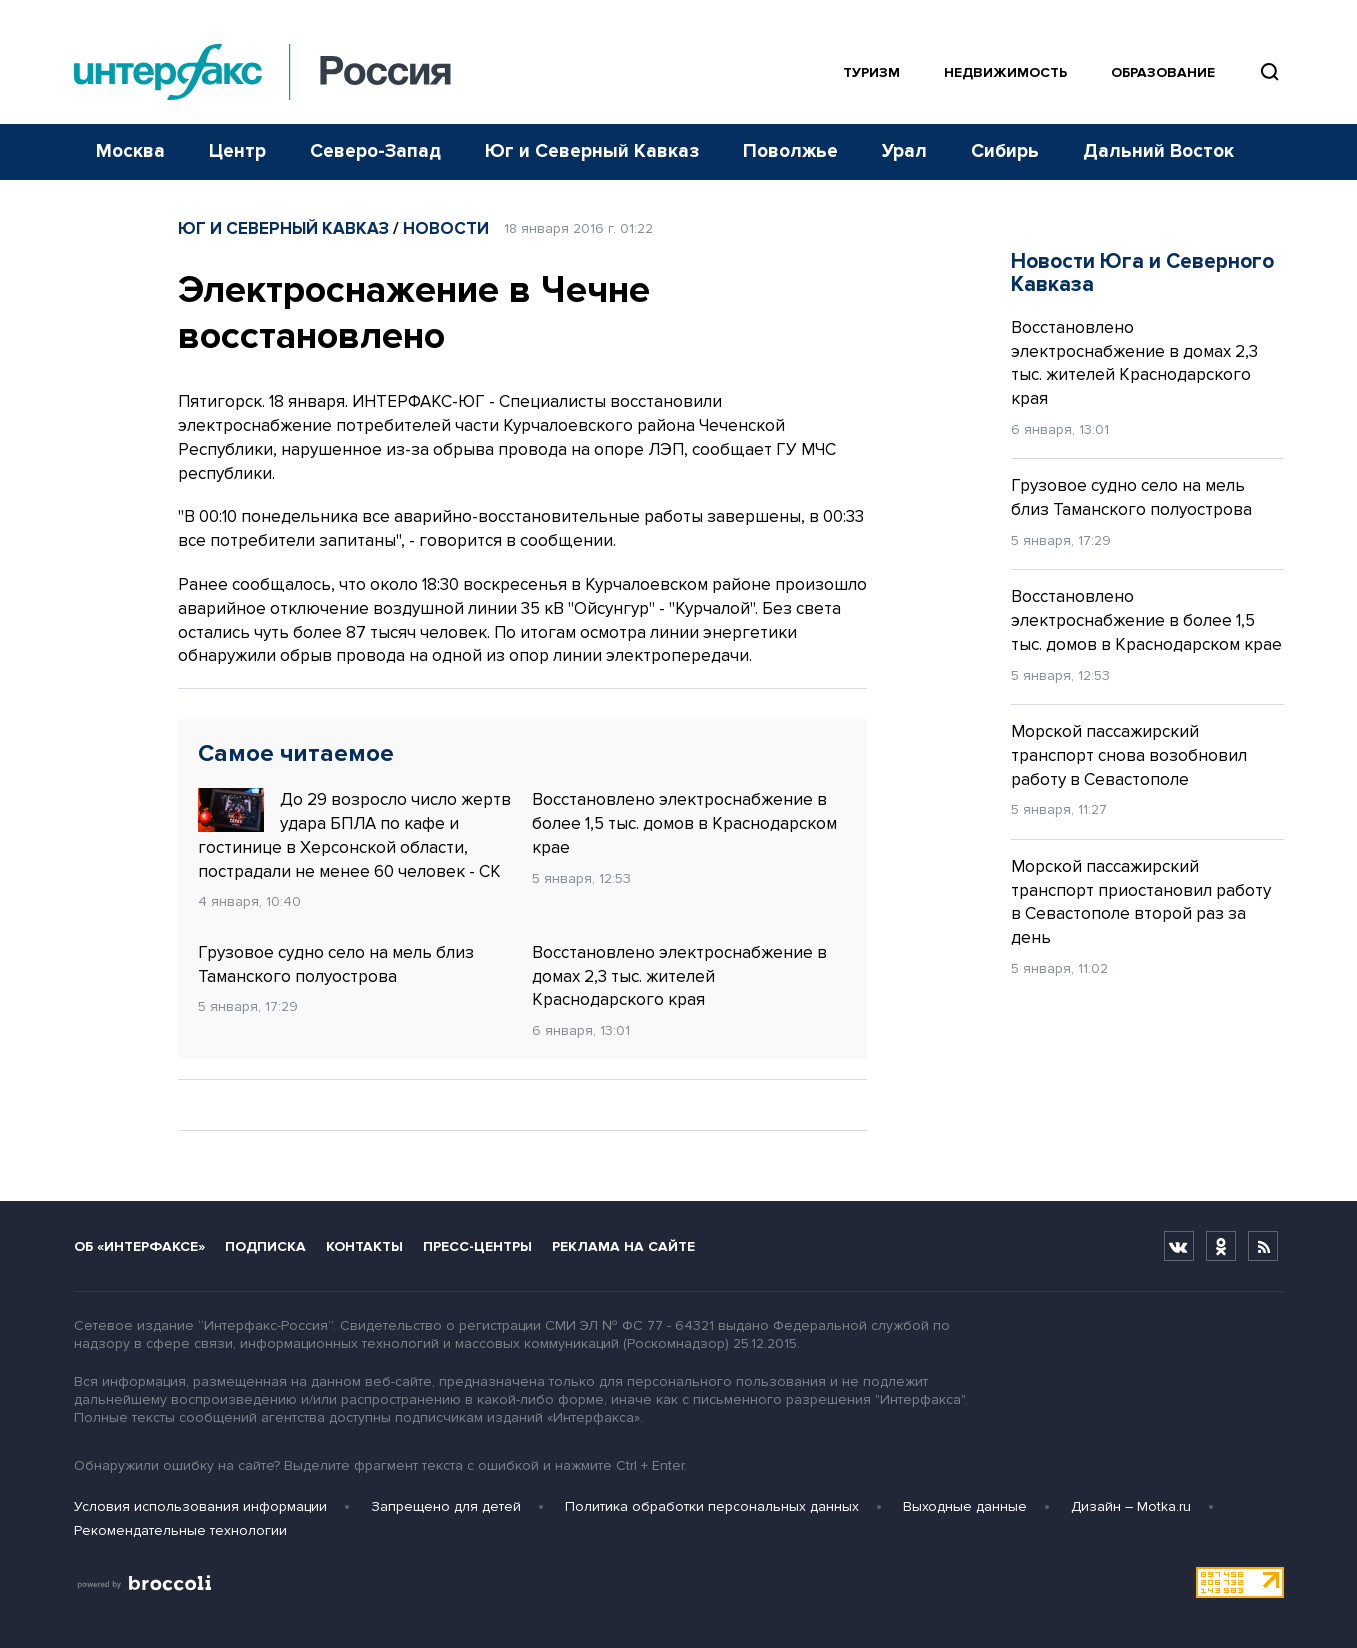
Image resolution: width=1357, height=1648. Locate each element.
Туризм (871, 72)
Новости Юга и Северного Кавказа (1142, 273)
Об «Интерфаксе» (139, 1246)
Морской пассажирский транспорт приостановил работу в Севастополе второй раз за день (1141, 902)
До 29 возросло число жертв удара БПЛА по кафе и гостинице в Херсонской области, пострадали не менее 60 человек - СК (354, 834)
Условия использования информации (200, 1506)
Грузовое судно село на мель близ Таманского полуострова (336, 964)
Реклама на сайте (623, 1246)
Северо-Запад (375, 151)
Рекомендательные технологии (180, 1530)
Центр (237, 151)
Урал (904, 151)
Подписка (265, 1246)
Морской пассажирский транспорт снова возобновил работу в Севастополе (1129, 755)
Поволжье (790, 151)
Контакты (364, 1246)
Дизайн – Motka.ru (1131, 1506)
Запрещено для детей (446, 1506)
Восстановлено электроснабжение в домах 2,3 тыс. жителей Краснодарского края (679, 976)
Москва (130, 151)
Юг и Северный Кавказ (592, 151)
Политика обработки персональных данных (712, 1506)
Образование (1163, 72)
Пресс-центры (477, 1246)
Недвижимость (1005, 72)
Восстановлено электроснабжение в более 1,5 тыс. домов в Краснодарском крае (684, 823)
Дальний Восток (1158, 151)
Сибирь (1005, 151)
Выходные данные (965, 1506)
